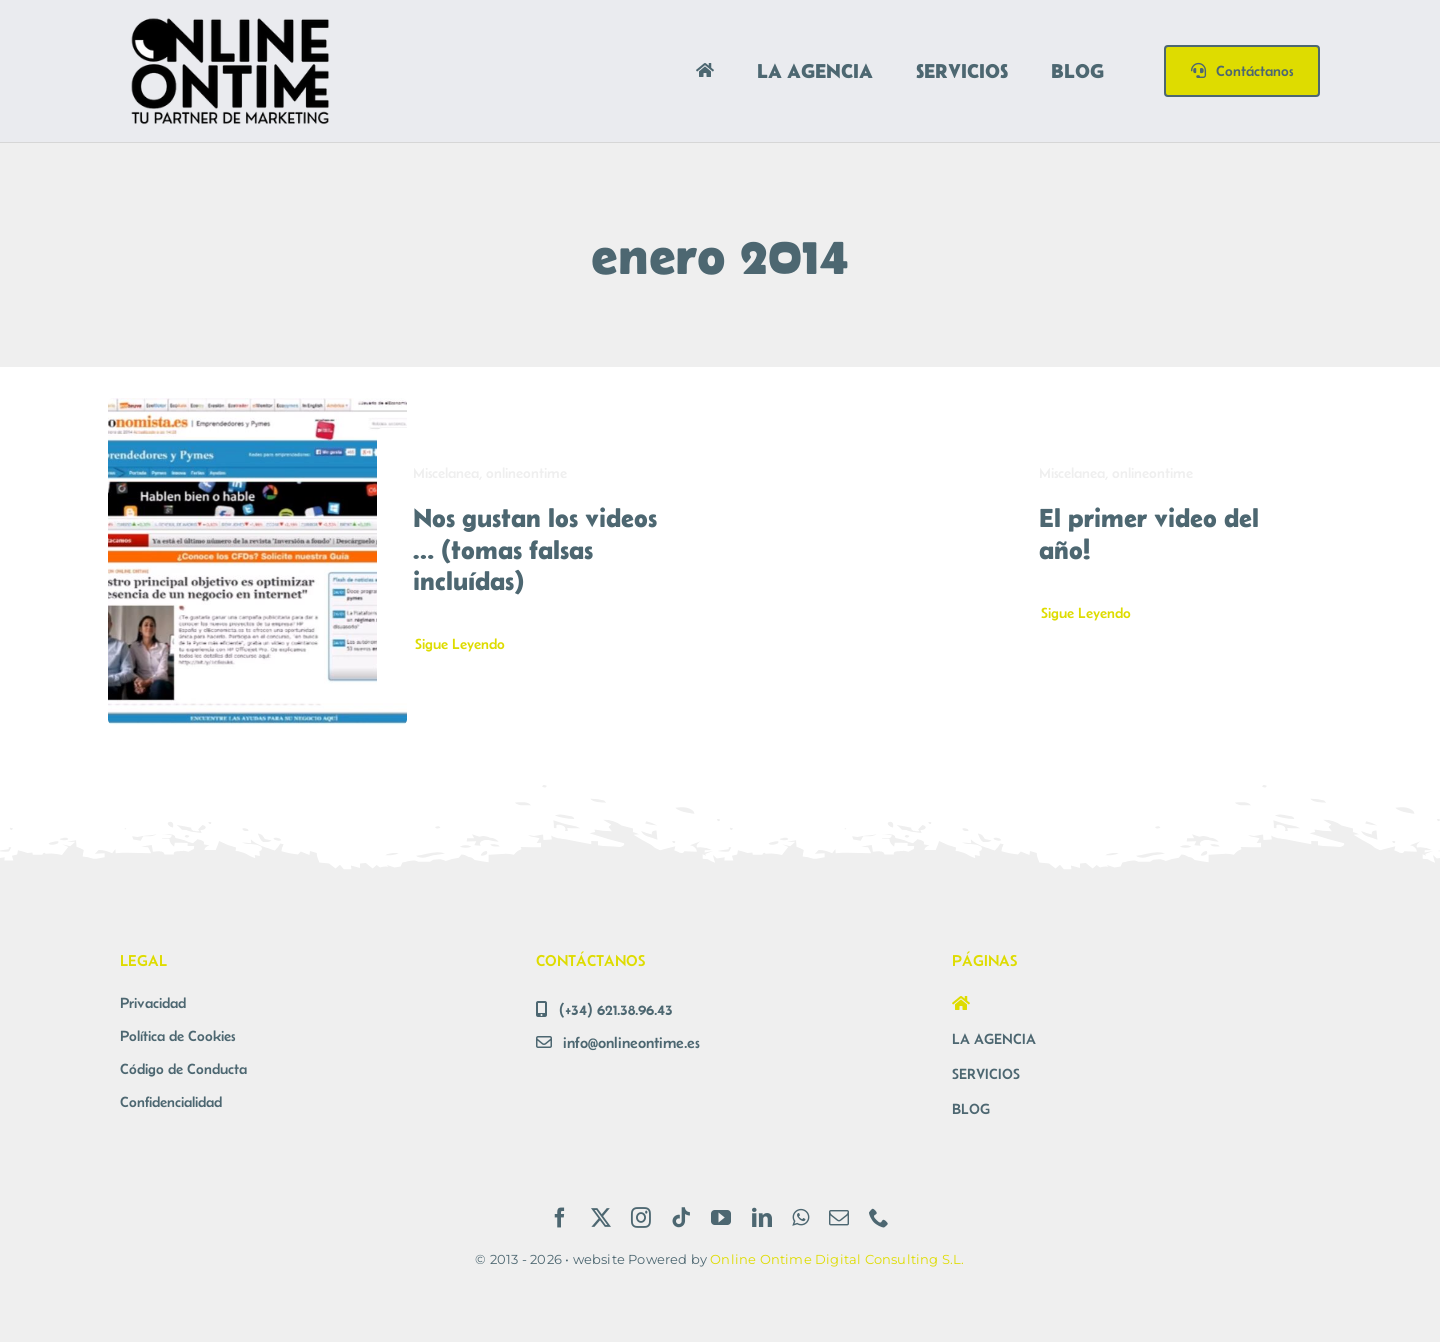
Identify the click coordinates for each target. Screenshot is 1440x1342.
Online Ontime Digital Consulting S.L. (837, 1259)
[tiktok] (681, 1218)
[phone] (879, 1218)
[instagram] (641, 1218)
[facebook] (560, 1218)
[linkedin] (762, 1218)
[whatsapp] (800, 1218)
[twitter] (601, 1218)
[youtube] (721, 1218)
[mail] (839, 1218)
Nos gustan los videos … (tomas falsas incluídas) (535, 548)
